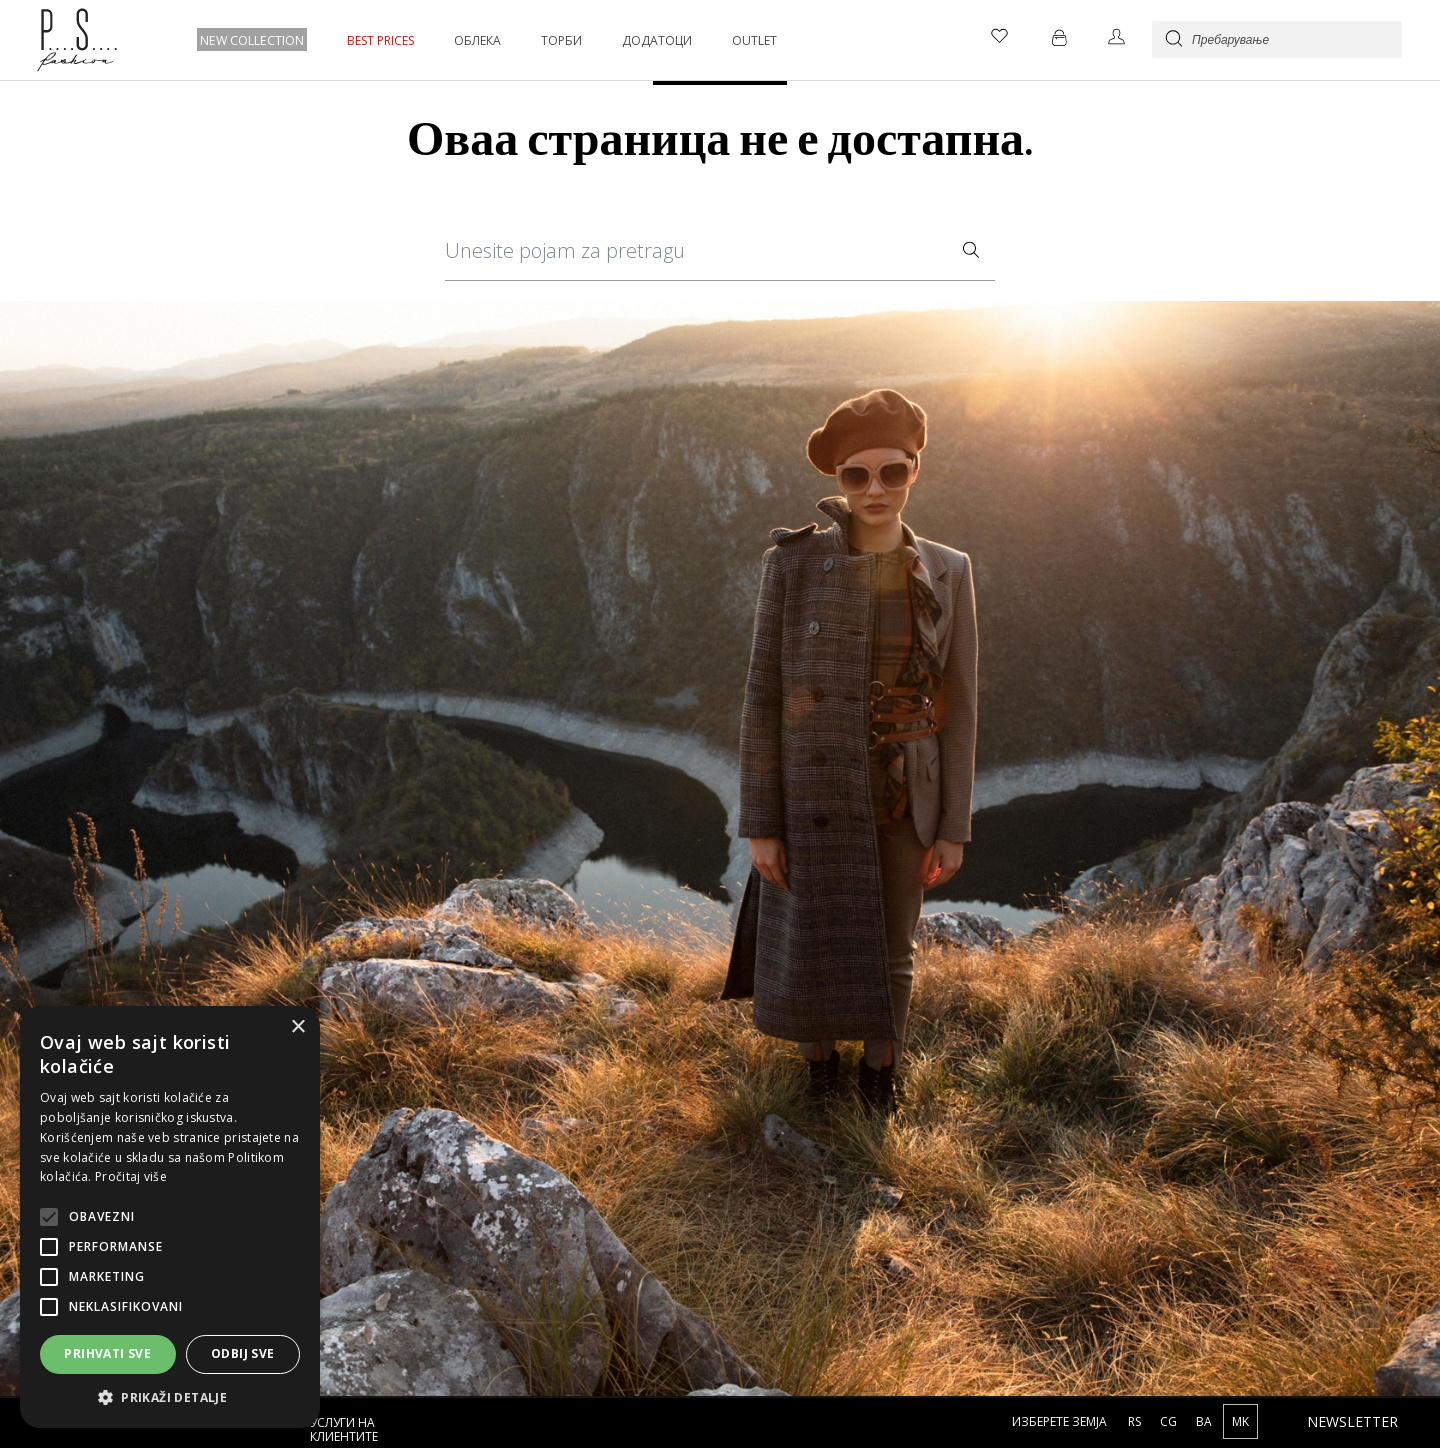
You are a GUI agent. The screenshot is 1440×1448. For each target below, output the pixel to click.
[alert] (170, 1217)
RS (1136, 1421)
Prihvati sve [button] (107, 1353)
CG (1170, 1421)
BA (1205, 1421)
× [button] (297, 1027)
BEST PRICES (378, 40)
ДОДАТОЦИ (655, 40)
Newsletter (1352, 1421)
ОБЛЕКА (475, 40)
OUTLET (752, 40)
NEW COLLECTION (251, 40)
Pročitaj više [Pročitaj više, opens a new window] (131, 1176)
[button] (170, 1397)
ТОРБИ (559, 40)
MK (1240, 1421)
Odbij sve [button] (243, 1353)
